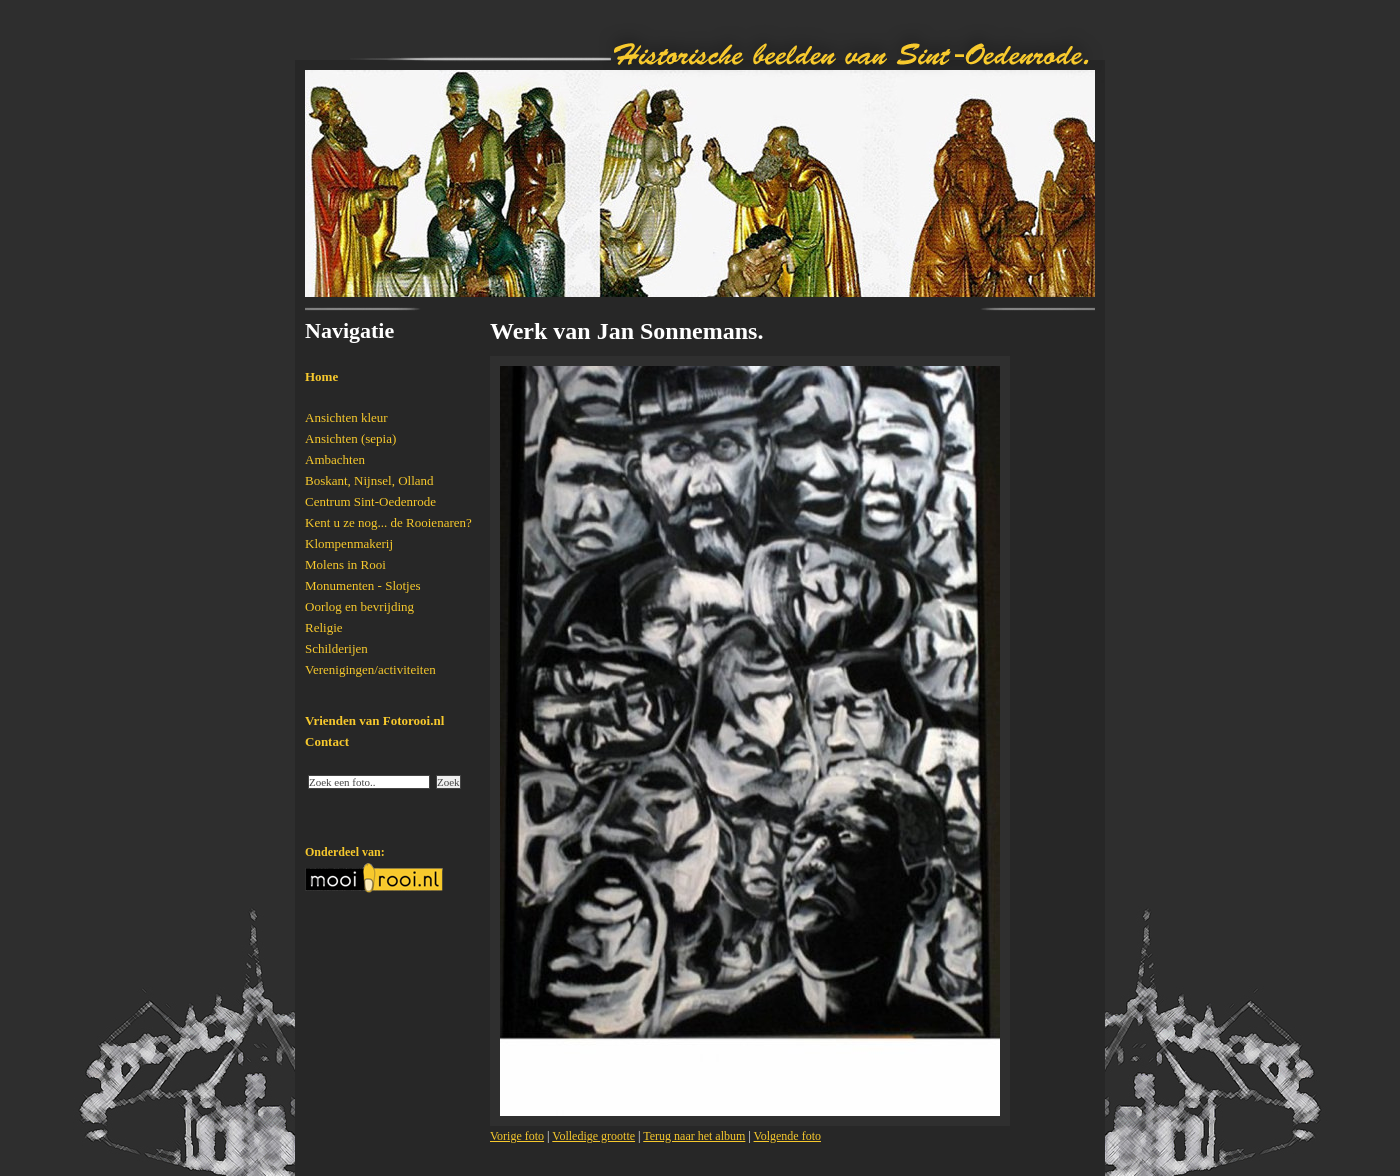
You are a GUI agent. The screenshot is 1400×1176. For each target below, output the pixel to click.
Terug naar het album (694, 1136)
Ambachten (335, 459)
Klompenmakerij (349, 543)
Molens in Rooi (345, 564)
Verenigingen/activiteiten (370, 669)
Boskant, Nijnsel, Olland (369, 480)
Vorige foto (517, 1136)
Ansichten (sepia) (350, 438)
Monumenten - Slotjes (363, 585)
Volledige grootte (593, 1136)
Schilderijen (336, 648)
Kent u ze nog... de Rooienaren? (388, 522)
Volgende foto (787, 1136)
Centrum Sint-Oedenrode (370, 501)
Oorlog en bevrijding (359, 606)
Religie (324, 627)
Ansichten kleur (346, 417)
